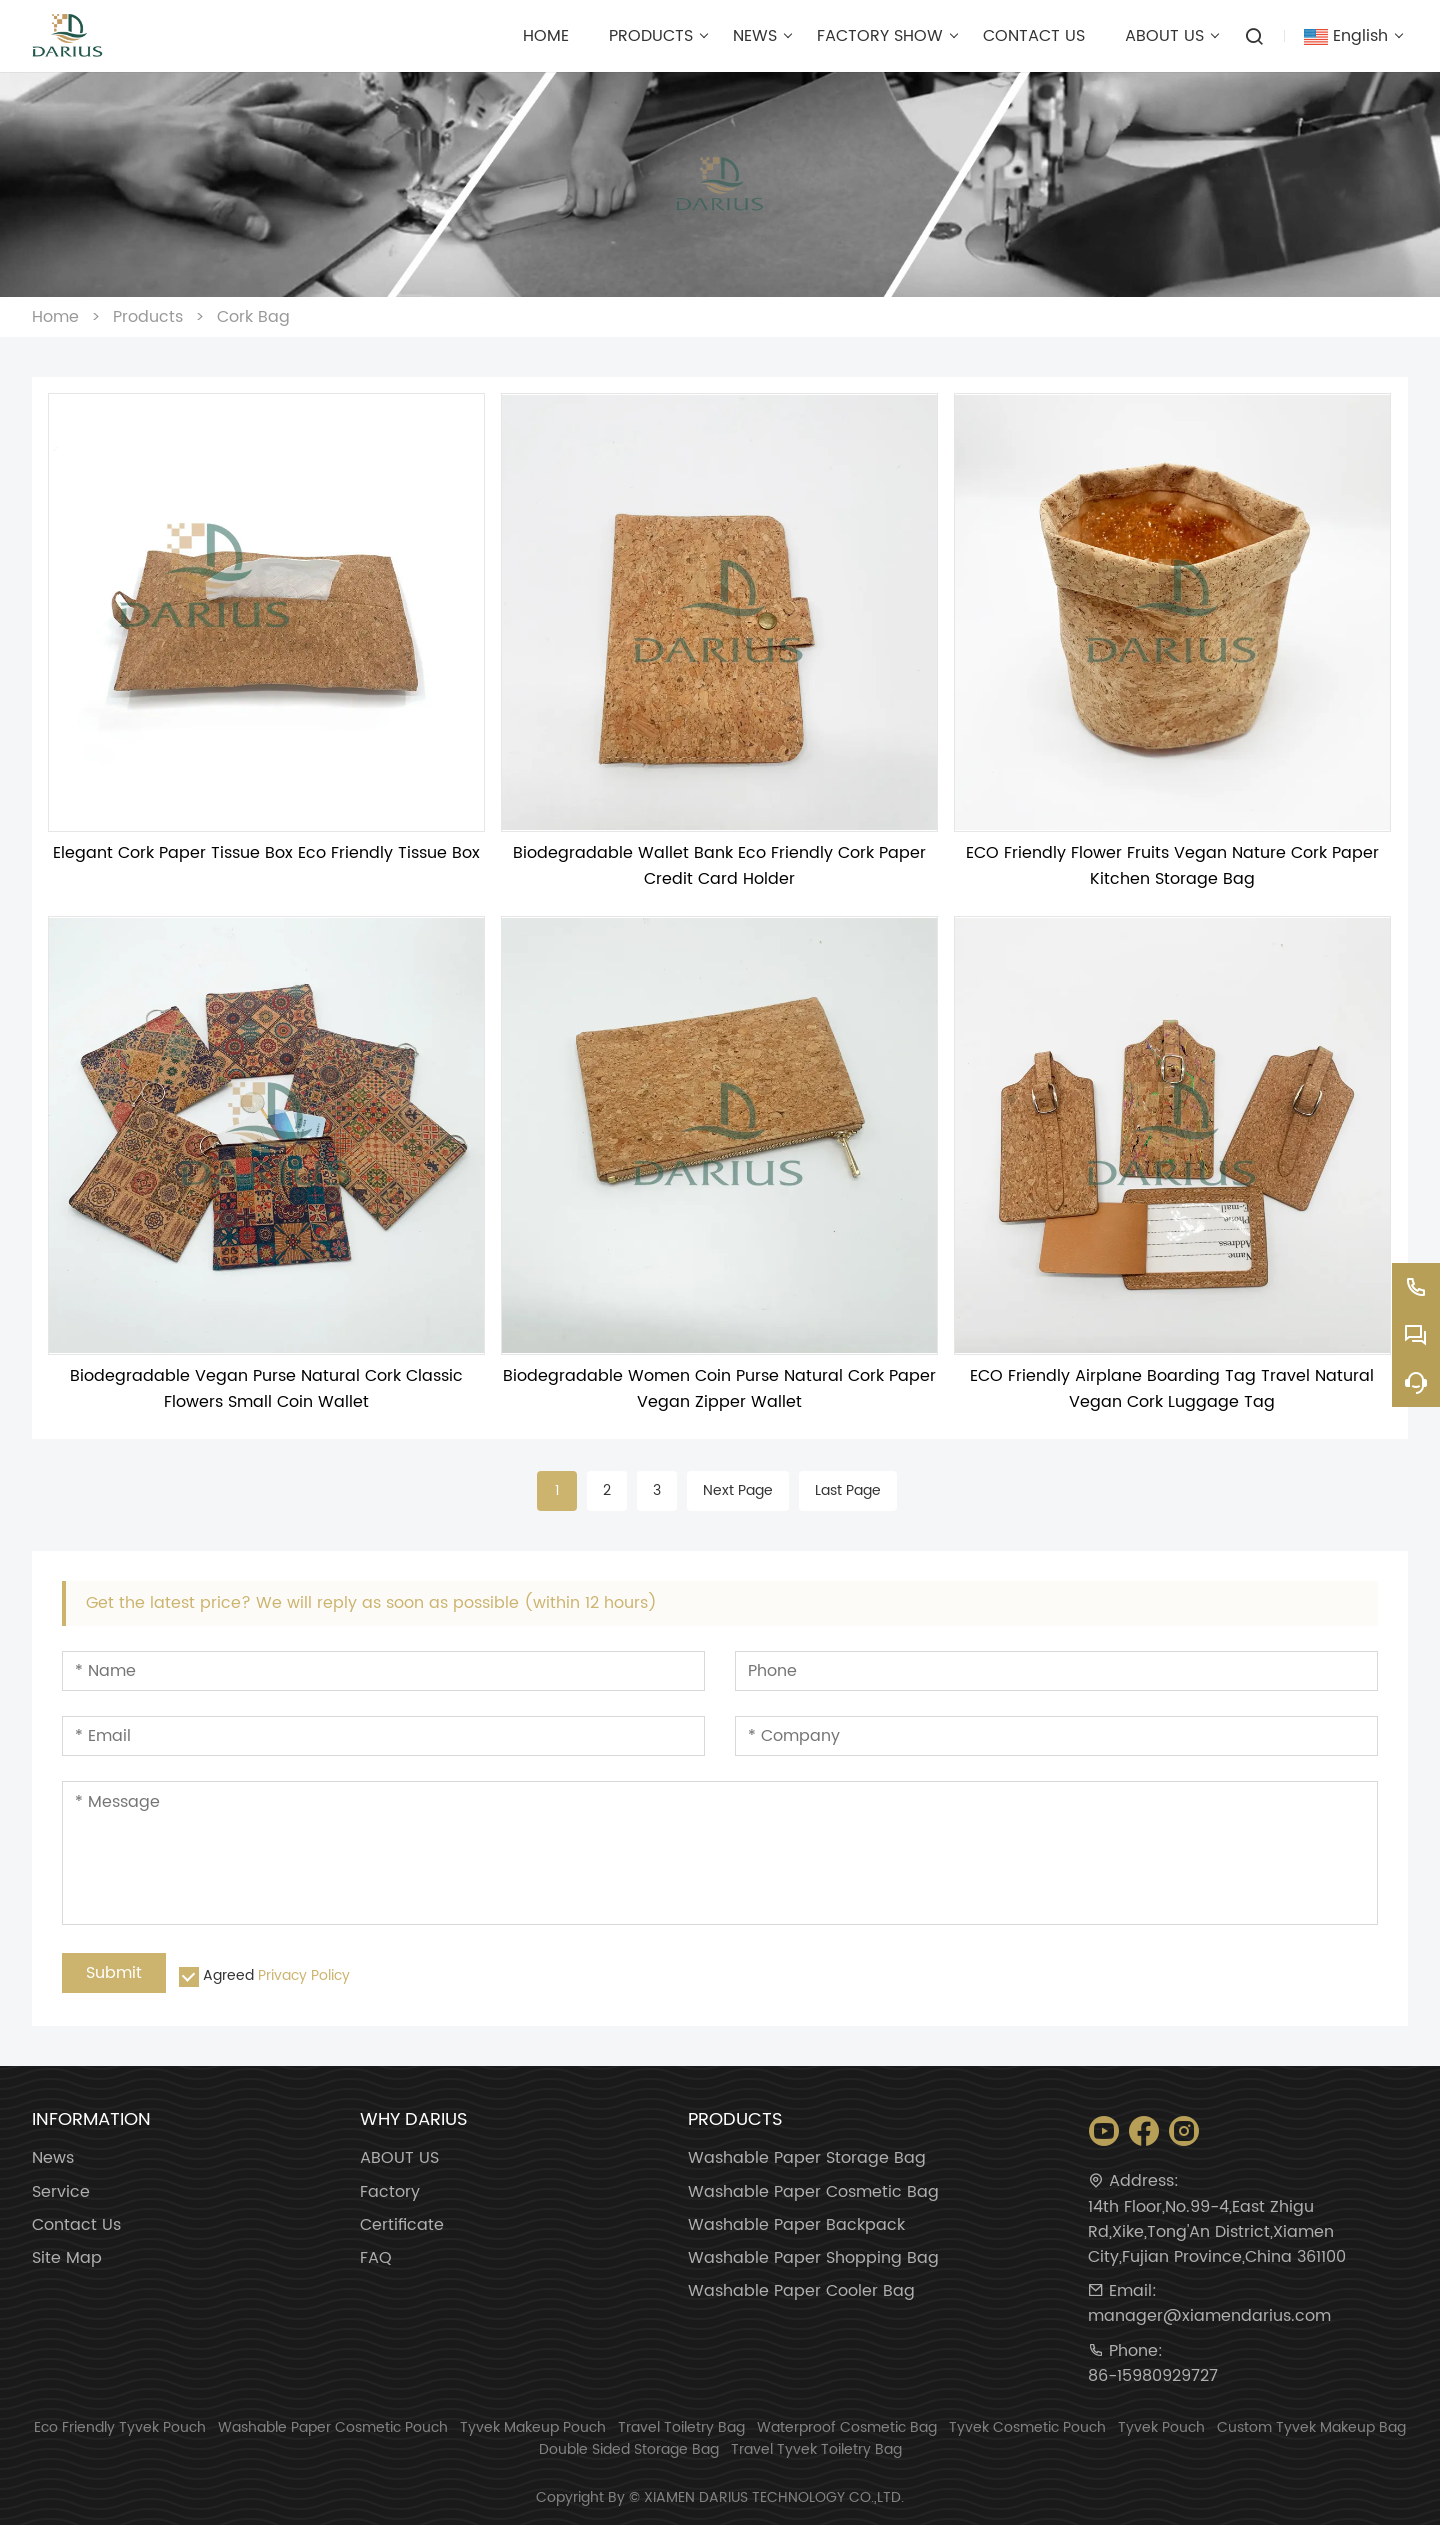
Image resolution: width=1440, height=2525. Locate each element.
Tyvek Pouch (1161, 2427)
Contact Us (76, 2225)
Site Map (67, 2258)
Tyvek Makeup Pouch (533, 2427)
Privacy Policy (304, 1975)
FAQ (376, 2258)
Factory (390, 2192)
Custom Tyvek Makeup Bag (1311, 2427)
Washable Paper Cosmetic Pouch (333, 2427)
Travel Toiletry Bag (681, 2427)
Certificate (402, 2225)
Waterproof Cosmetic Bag (847, 2427)
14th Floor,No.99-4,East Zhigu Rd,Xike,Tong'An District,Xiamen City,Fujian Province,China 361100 (1217, 2232)
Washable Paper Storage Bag (807, 2158)
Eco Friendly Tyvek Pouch (120, 2427)
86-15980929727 (1153, 2376)
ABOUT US (399, 2158)
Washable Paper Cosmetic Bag (813, 2192)
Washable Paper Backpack (796, 2225)
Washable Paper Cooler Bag (801, 2291)
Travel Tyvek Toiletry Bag (816, 2449)
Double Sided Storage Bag (629, 2449)
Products (148, 317)
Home (55, 317)
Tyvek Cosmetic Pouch (1027, 2427)
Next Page (738, 1490)
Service (61, 2192)
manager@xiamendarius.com (1209, 2316)
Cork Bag (253, 317)
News (53, 2158)
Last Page (848, 1490)
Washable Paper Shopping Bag (813, 2258)
